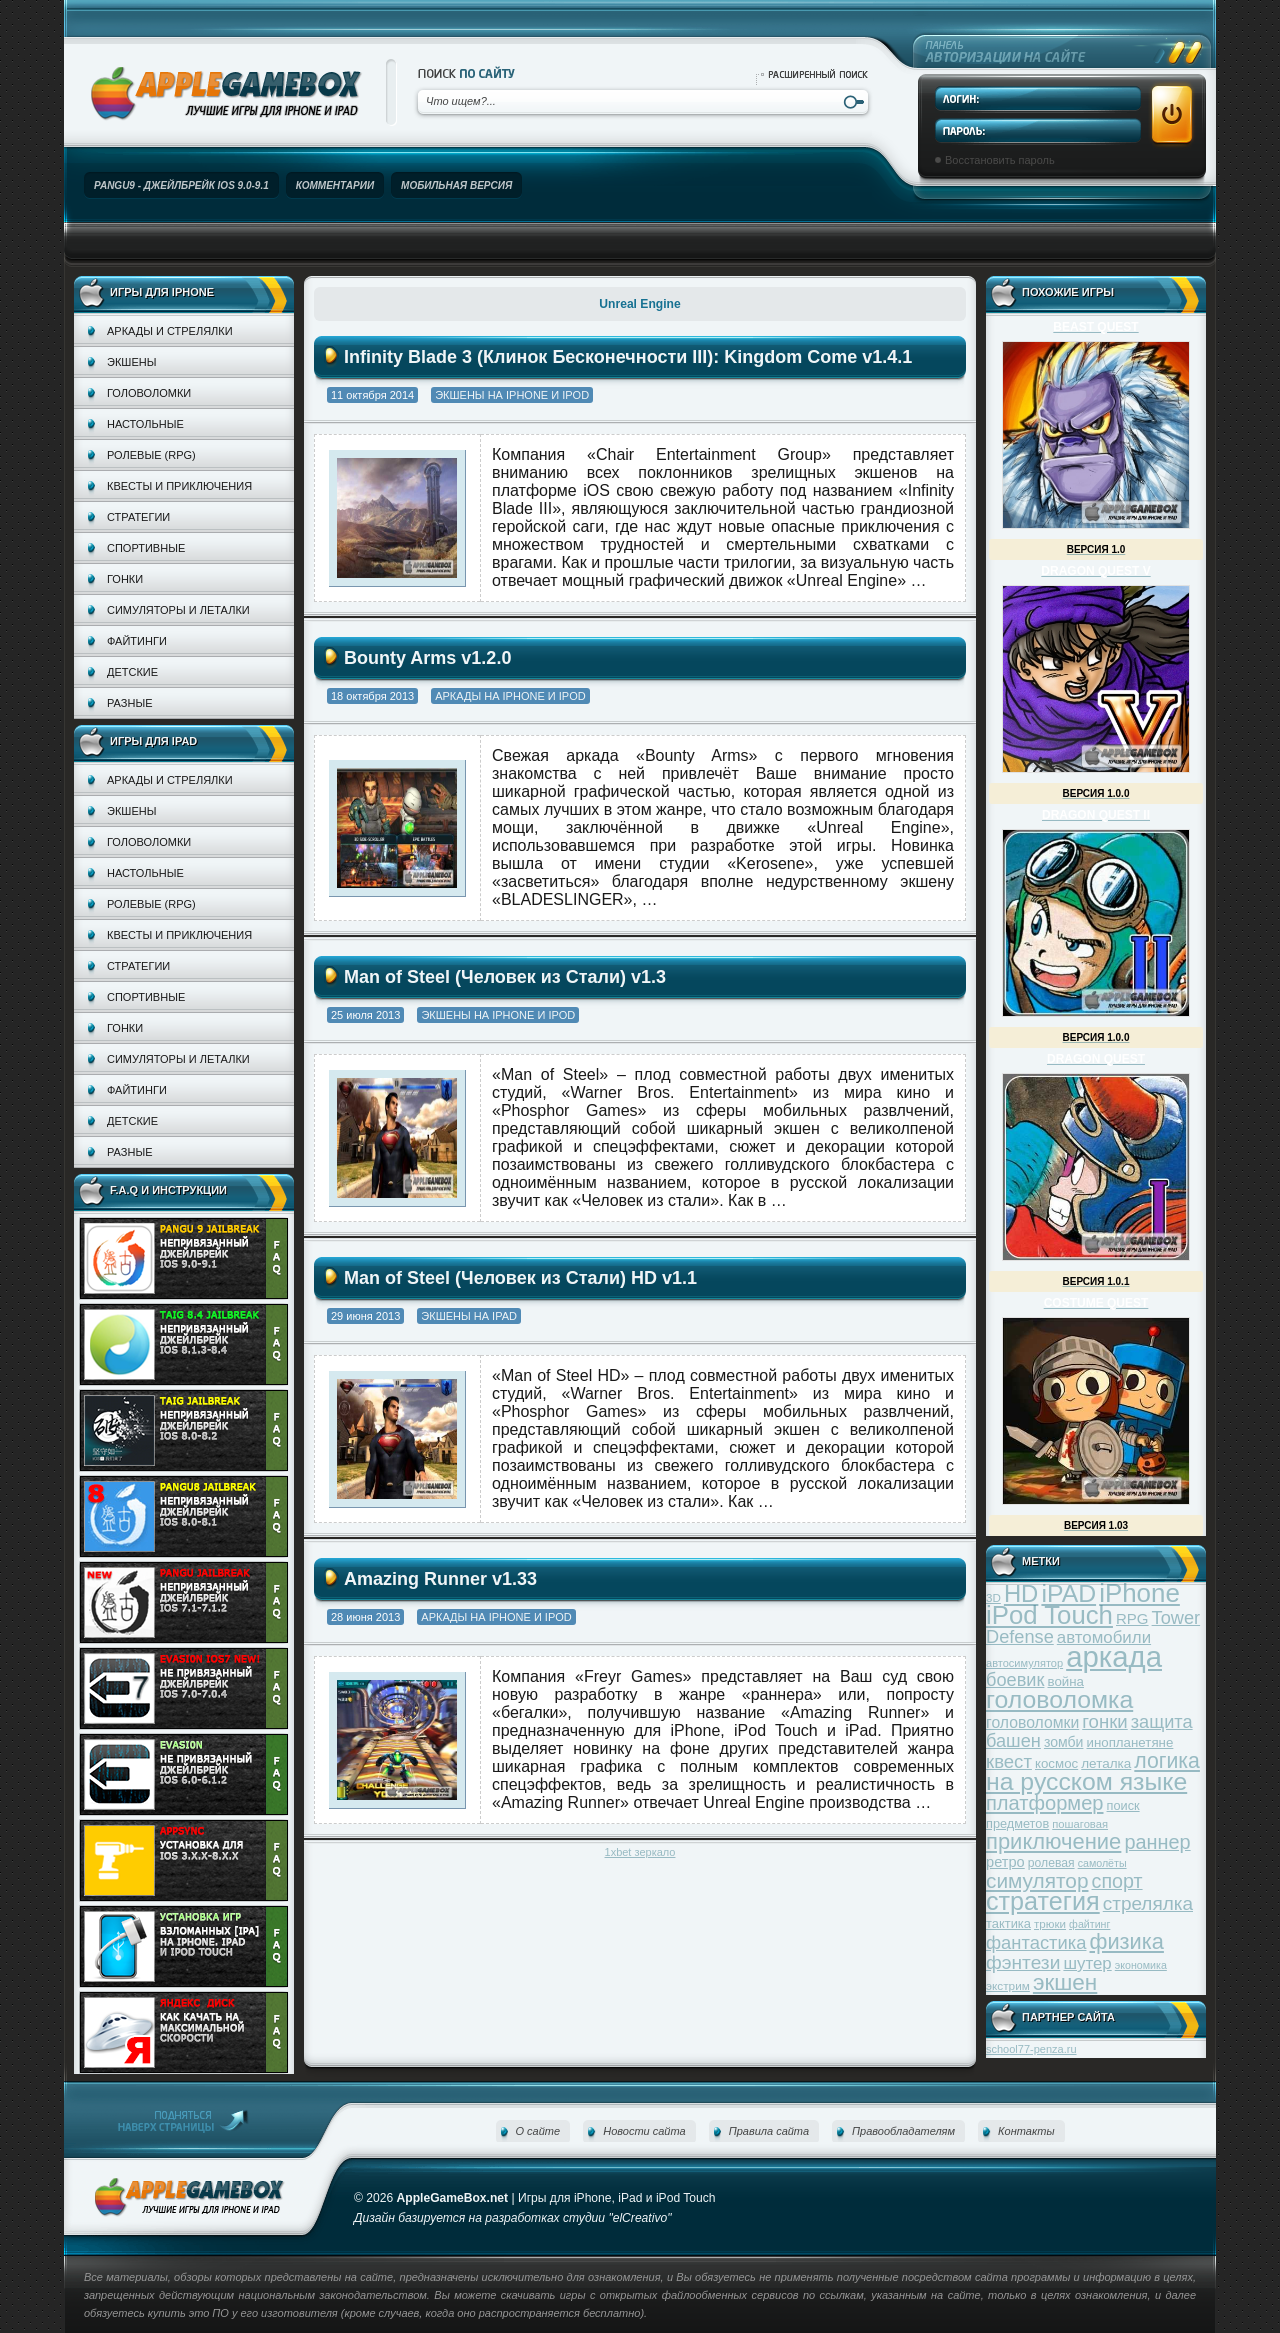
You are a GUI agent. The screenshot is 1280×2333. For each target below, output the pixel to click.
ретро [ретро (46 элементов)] (1005, 1862)
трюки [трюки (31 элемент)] (1050, 1923)
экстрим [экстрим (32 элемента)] (1008, 1985)
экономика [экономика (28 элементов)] (1141, 1965)
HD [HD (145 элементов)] (1021, 1593)
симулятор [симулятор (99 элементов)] (1037, 1880)
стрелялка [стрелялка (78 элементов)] (1148, 1903)
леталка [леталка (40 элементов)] (1106, 1763)
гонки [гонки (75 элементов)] (1104, 1721)
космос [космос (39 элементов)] (1056, 1763)
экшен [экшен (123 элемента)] (1065, 1982)
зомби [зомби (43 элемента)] (1064, 1742)
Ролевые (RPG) (151, 455)
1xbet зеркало (640, 1852)
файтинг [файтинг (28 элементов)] (1089, 1924)
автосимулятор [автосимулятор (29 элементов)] (1024, 1663)
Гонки (125, 579)
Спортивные (146, 548)
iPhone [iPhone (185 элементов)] (1139, 1593)
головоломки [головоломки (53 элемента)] (1032, 1722)
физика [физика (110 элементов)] (1127, 1941)
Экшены (131, 362)
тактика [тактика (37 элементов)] (1008, 1923)
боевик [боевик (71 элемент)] (1015, 1680)
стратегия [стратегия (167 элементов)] (1043, 1901)
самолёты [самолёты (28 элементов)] (1102, 1863)
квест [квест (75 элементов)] (1009, 1761)
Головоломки (149, 393)
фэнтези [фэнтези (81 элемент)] (1023, 1962)
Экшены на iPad (469, 1316)
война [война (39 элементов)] (1066, 1681)
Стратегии (138, 517)
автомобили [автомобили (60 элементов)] (1104, 1637)
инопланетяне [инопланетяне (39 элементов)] (1130, 1742)
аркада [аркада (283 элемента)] (1114, 1656)
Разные (129, 703)
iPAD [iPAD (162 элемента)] (1068, 1593)
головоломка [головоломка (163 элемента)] (1059, 1699)
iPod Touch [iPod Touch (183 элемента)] (1049, 1615)
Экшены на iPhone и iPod (512, 395)
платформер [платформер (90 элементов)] (1045, 1803)
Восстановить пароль (1000, 160)
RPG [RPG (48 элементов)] (1132, 1618)
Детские (132, 672)
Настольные (145, 424)
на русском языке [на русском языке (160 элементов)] (1086, 1781)
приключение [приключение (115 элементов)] (1053, 1841)
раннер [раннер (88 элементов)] (1157, 1842)
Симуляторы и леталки (178, 610)
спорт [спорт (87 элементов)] (1117, 1881)
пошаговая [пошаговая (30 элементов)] (1080, 1824)
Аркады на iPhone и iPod (510, 696)
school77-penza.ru (1031, 2049)
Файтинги (137, 641)
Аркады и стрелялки (170, 331)
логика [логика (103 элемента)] (1167, 1760)
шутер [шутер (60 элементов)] (1087, 1963)
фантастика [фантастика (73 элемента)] (1036, 1942)
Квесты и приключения (179, 486)
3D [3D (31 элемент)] (993, 1597)
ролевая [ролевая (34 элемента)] (1051, 1863)
